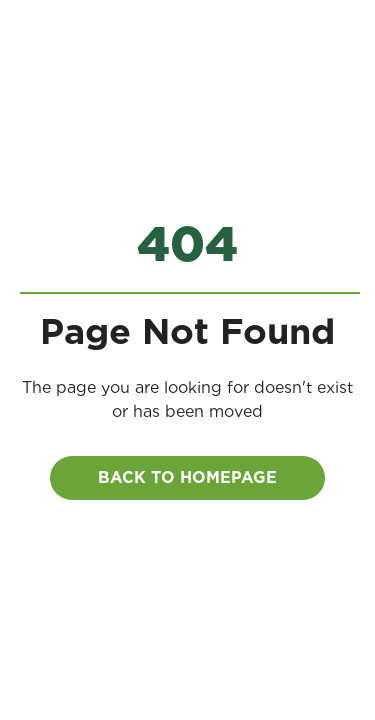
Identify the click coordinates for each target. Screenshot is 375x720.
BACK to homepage (187, 477)
